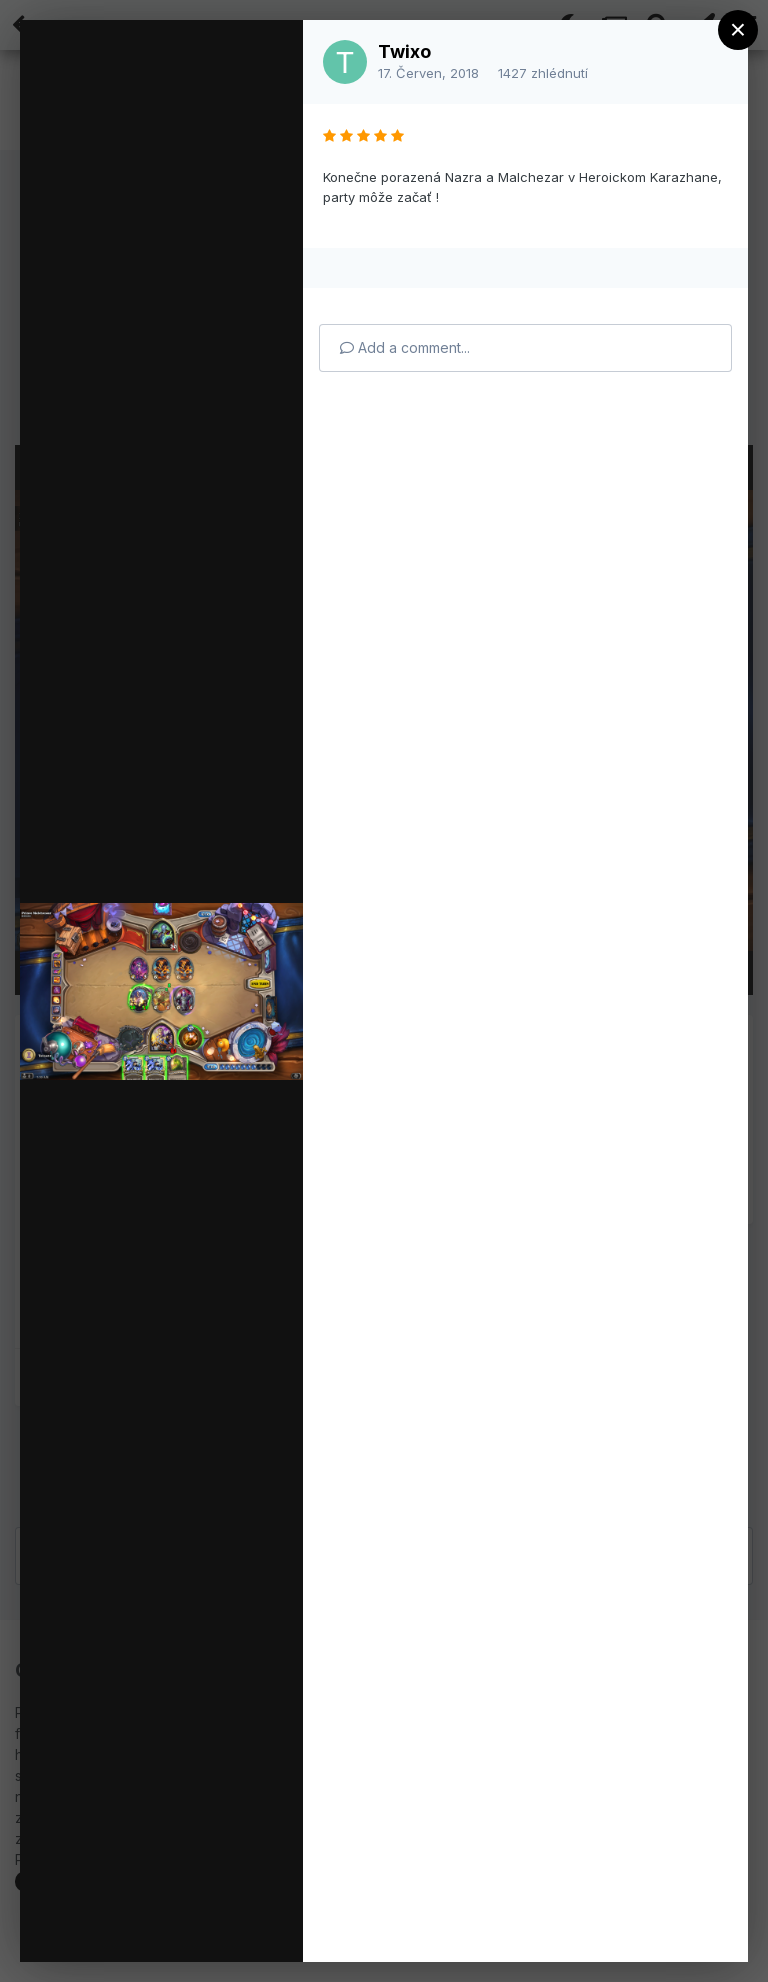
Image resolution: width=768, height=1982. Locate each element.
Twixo (404, 51)
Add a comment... (405, 347)
